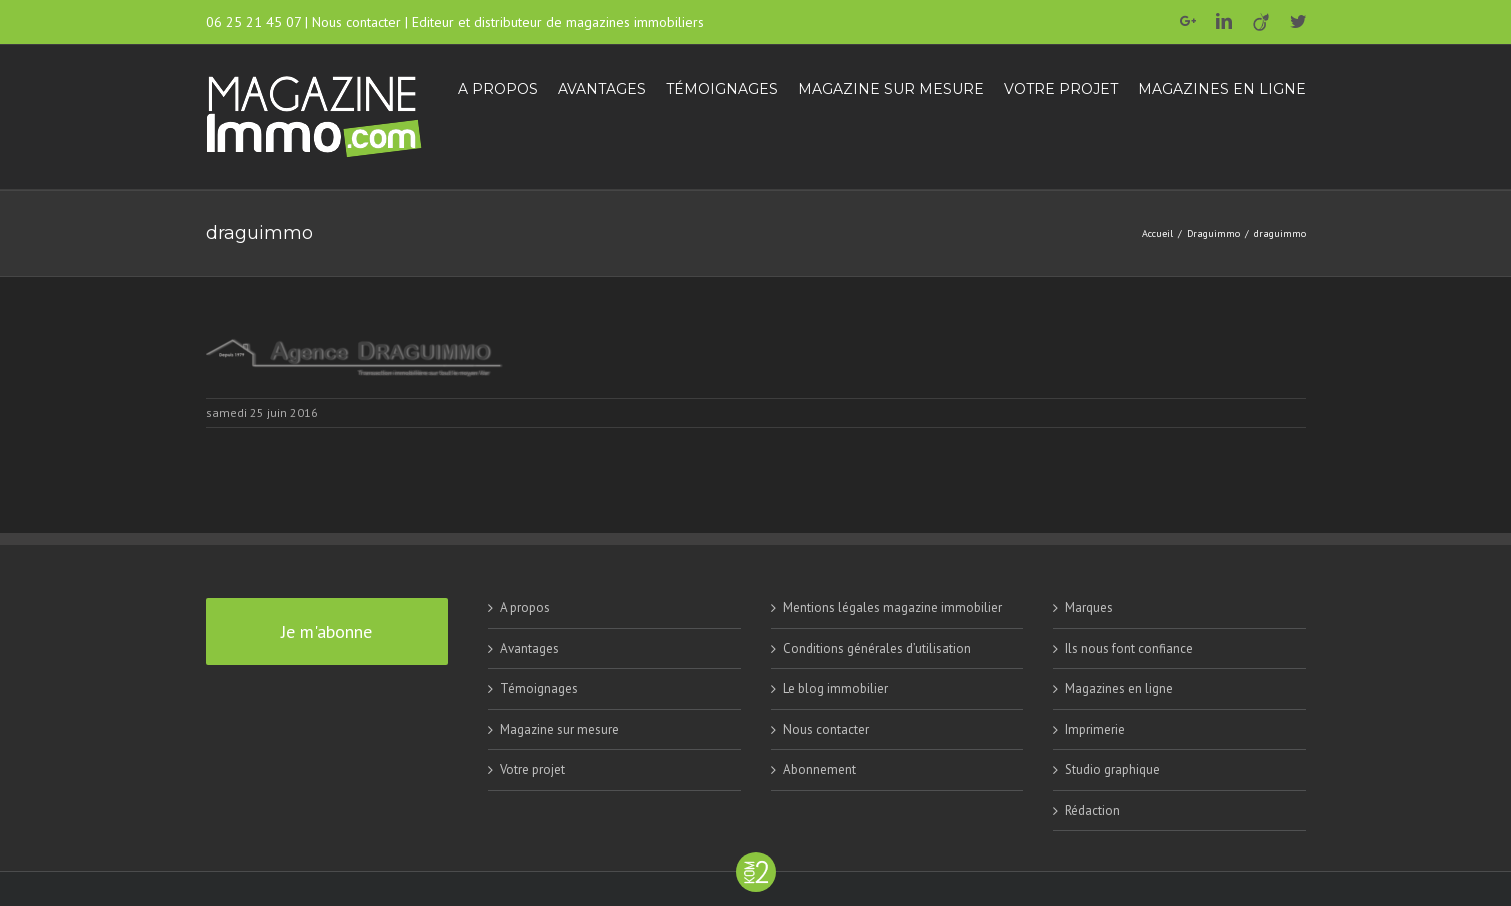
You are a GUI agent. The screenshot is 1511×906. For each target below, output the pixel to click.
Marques (1089, 607)
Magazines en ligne (1119, 688)
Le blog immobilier (835, 688)
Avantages (529, 648)
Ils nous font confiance (1129, 648)
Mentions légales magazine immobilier (892, 607)
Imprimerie (1095, 729)
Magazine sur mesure (559, 729)
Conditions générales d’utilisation (877, 648)
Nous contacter (356, 22)
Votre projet (532, 769)
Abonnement (819, 769)
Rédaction (1092, 810)
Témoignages (539, 688)
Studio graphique (1112, 769)
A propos (525, 607)
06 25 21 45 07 (253, 22)
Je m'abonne (326, 631)
